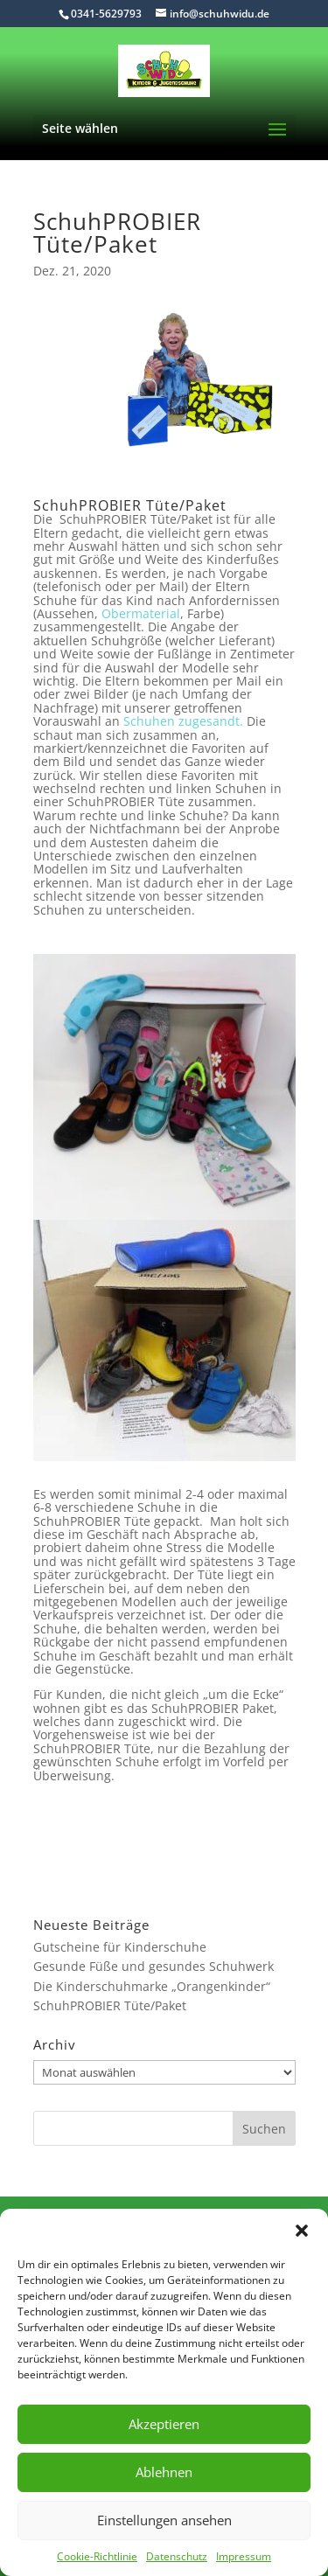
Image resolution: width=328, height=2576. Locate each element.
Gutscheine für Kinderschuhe (119, 1947)
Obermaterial (140, 613)
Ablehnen (164, 2472)
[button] (302, 2230)
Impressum (243, 2556)
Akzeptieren (164, 2424)
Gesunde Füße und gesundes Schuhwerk (153, 1966)
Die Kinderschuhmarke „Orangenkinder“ (151, 1986)
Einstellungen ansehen (164, 2520)
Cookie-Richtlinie (97, 2556)
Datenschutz (176, 2556)
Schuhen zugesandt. (183, 721)
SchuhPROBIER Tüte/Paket (109, 2005)
